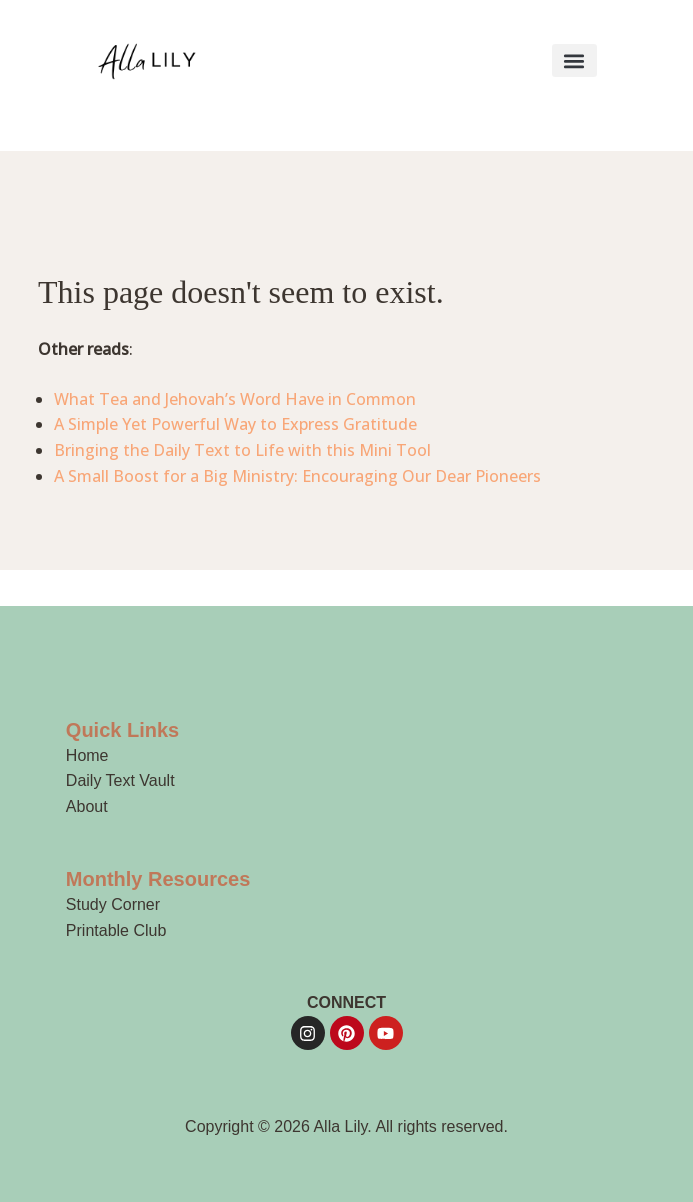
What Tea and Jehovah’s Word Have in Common (235, 399)
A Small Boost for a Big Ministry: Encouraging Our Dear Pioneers (297, 476)
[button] (574, 60)
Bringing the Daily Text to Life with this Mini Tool (242, 450)
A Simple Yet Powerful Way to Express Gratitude (235, 424)
